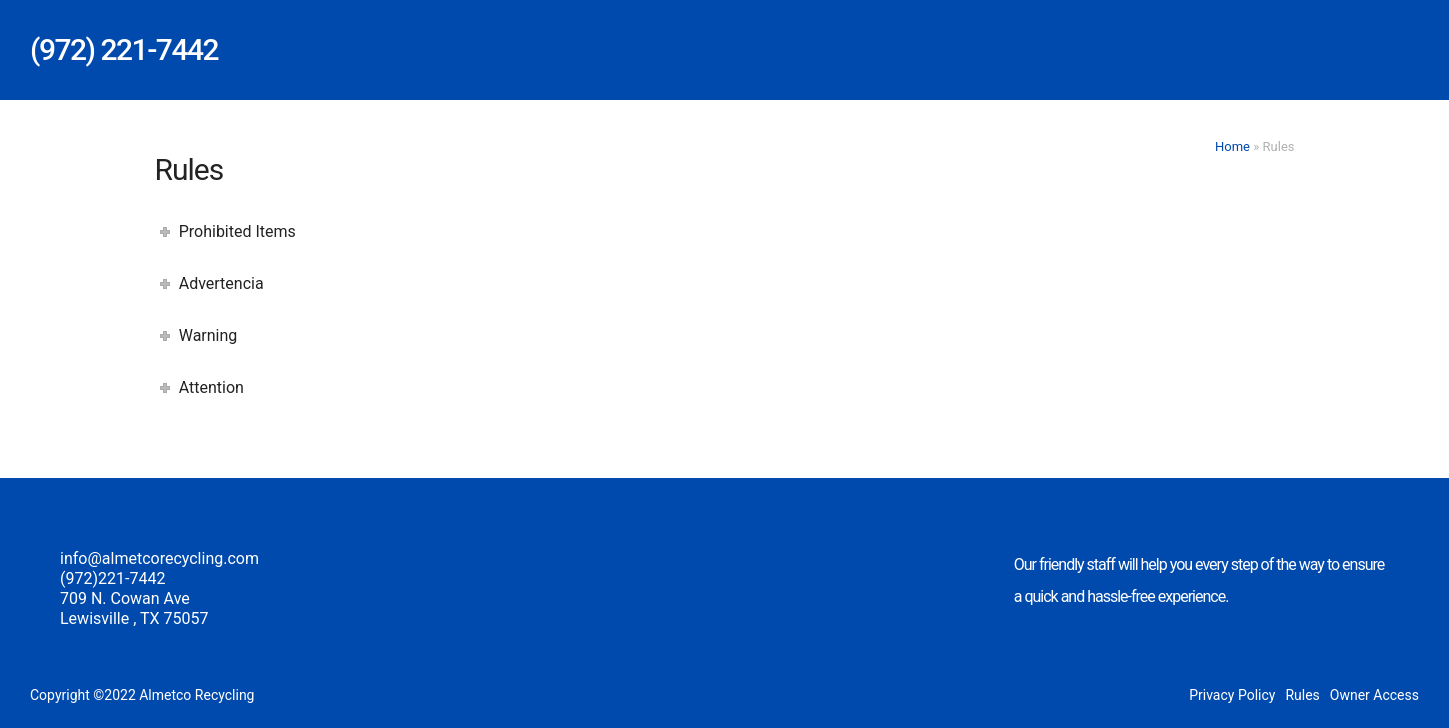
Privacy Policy (1232, 695)
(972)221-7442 (112, 578)
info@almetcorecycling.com (159, 558)
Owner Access (1374, 695)
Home (1232, 146)
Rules (1302, 695)
